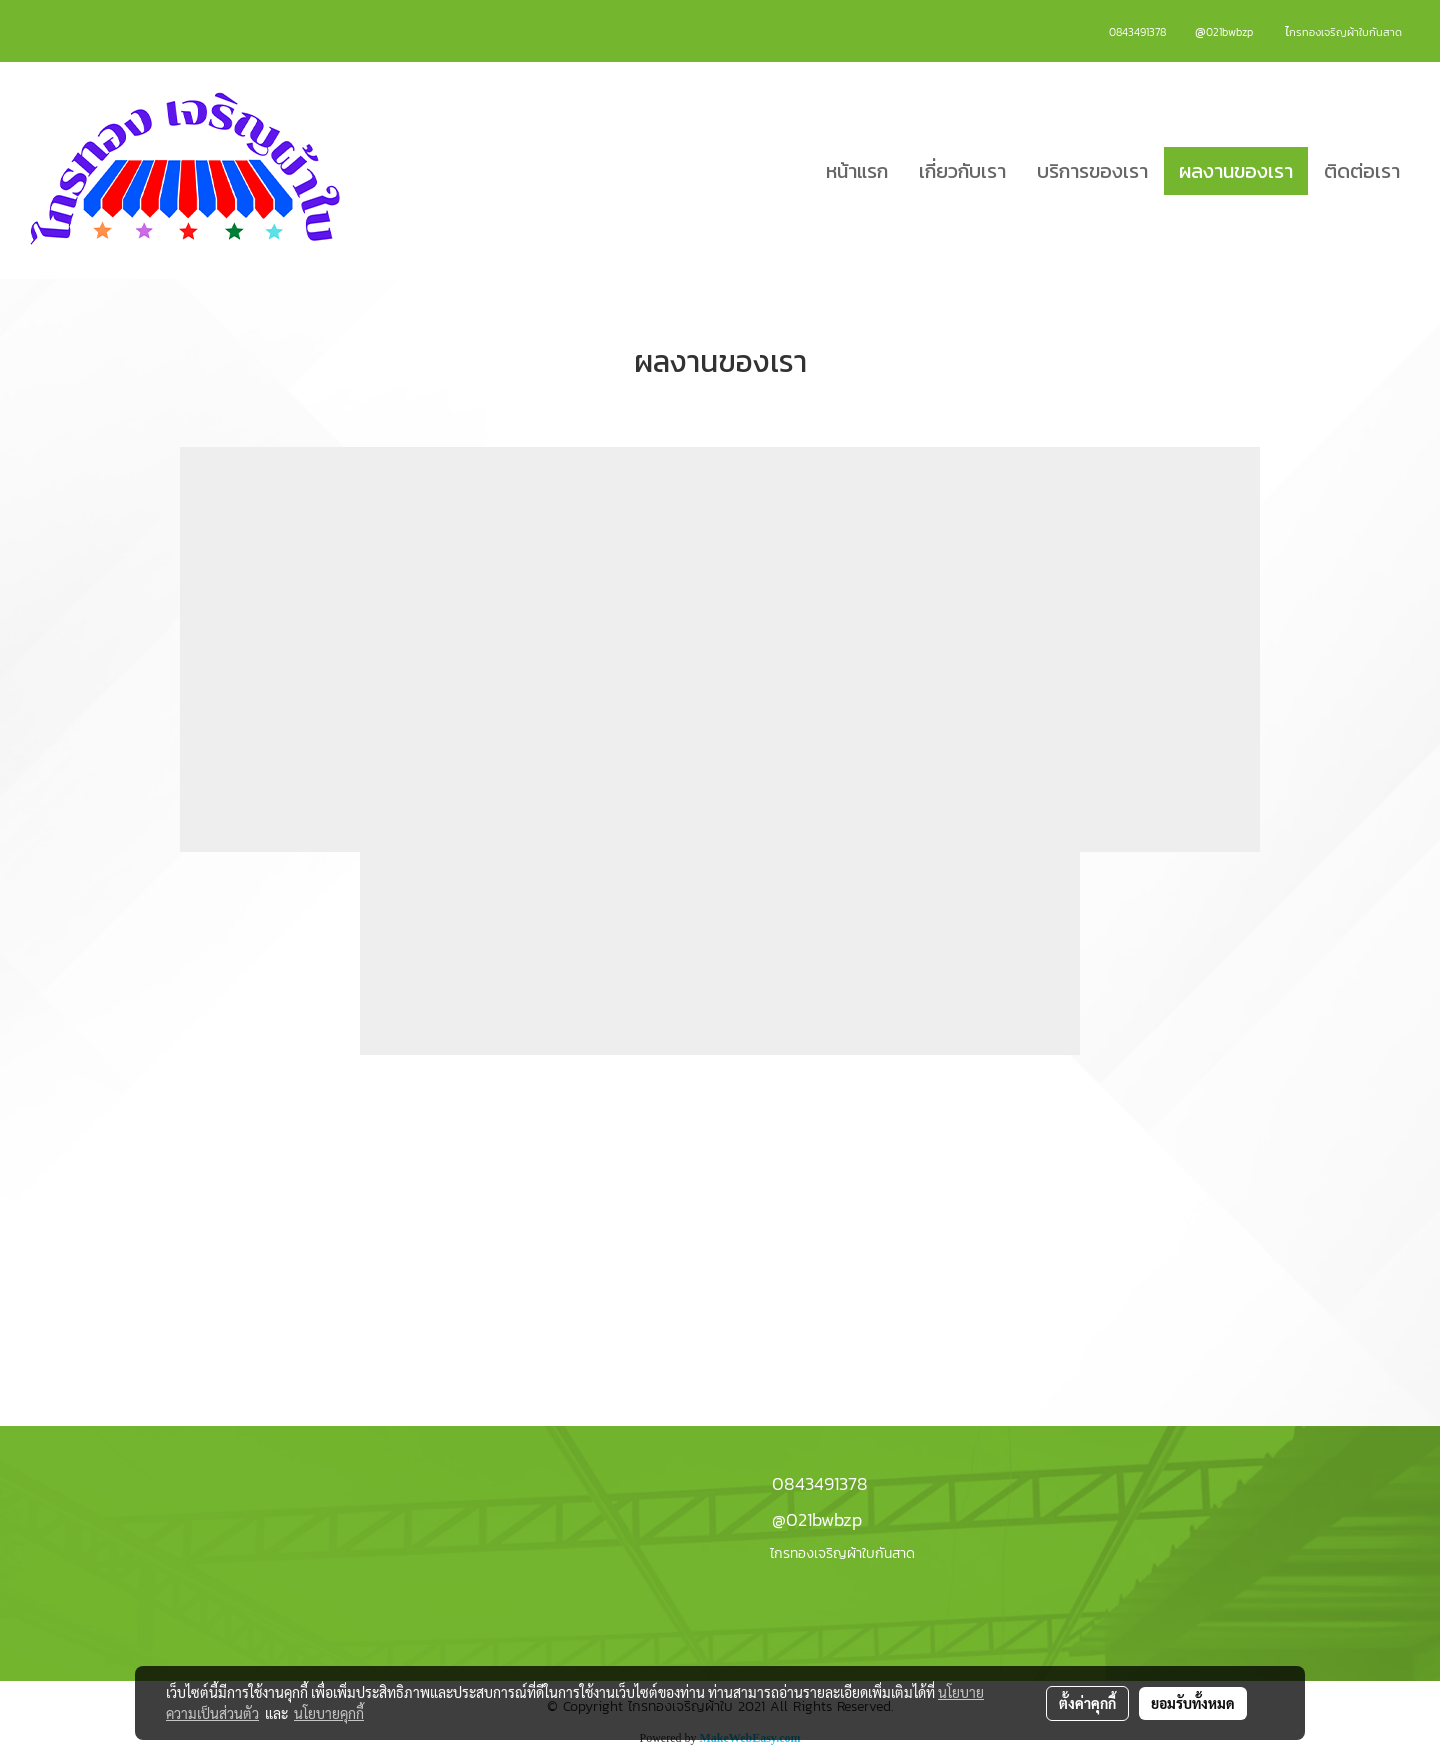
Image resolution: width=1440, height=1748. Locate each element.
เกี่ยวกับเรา (962, 171)
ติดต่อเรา (1362, 171)
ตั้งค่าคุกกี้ (1087, 1703)
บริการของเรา (1092, 171)
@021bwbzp (817, 1519)
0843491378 (820, 1483)
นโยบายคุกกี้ (329, 1713)
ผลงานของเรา (1236, 171)
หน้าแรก (857, 171)
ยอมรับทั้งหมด (1193, 1703)
